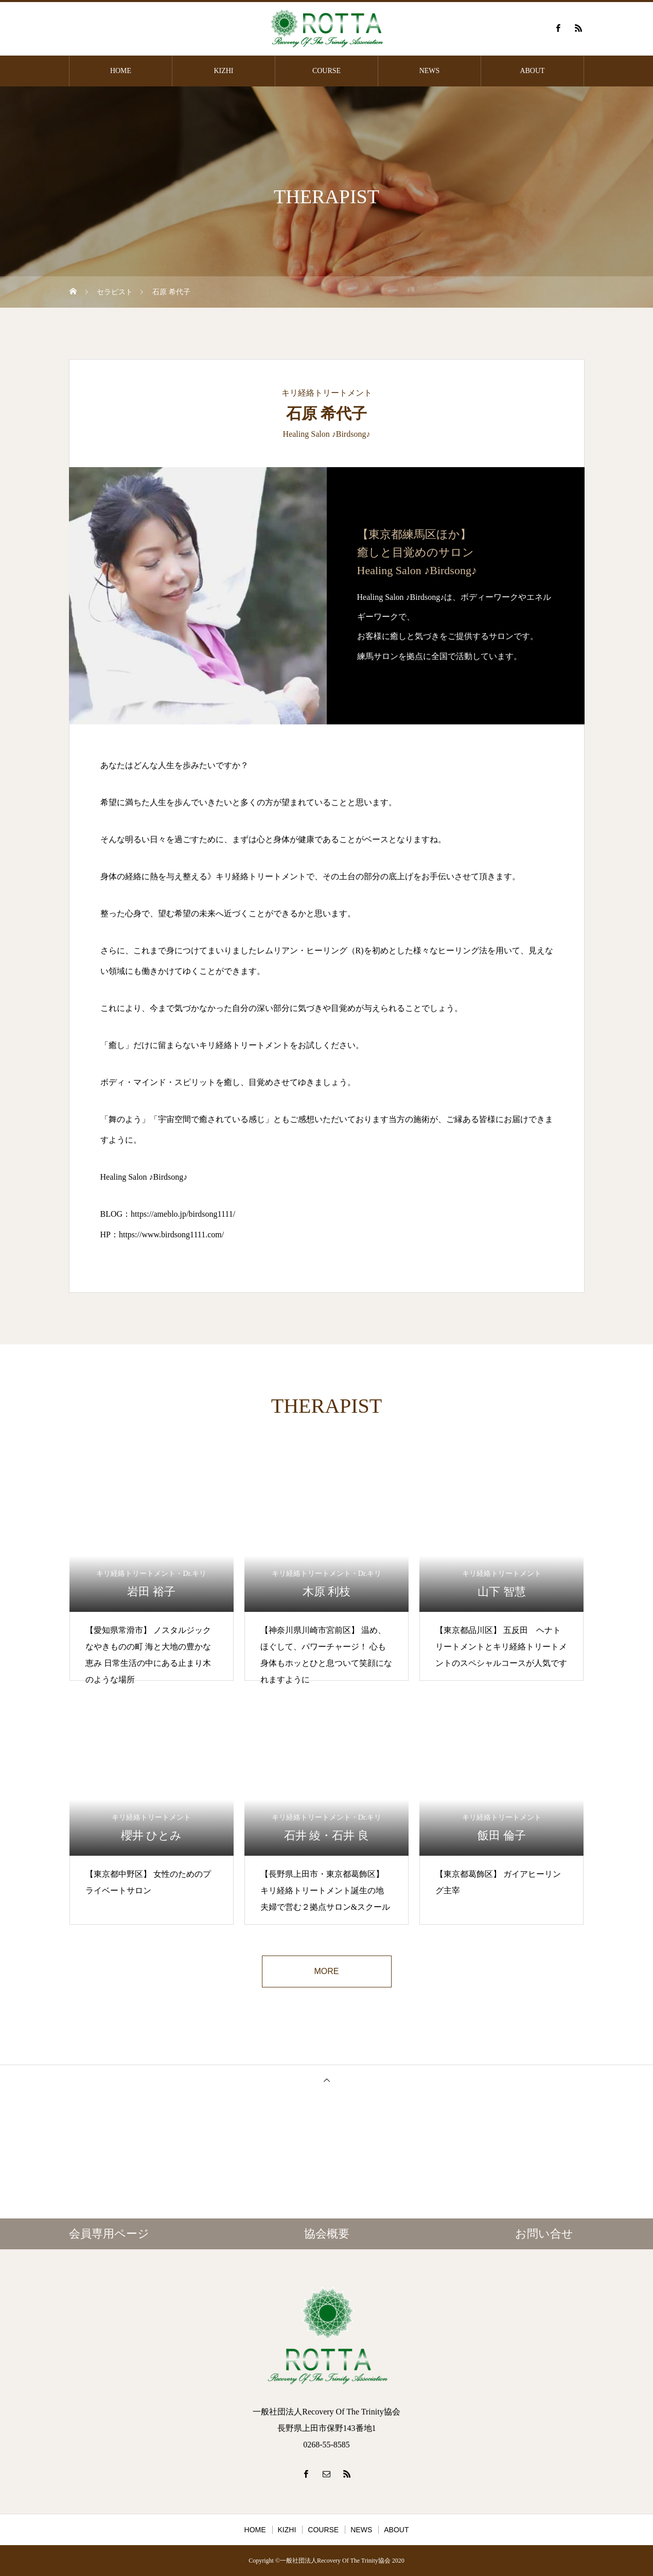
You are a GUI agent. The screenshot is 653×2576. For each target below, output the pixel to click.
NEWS (429, 71)
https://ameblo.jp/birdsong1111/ (183, 1214)
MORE (326, 1971)
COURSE (326, 71)
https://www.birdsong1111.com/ (171, 1234)
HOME (120, 71)
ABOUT (532, 71)
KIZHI (223, 71)
